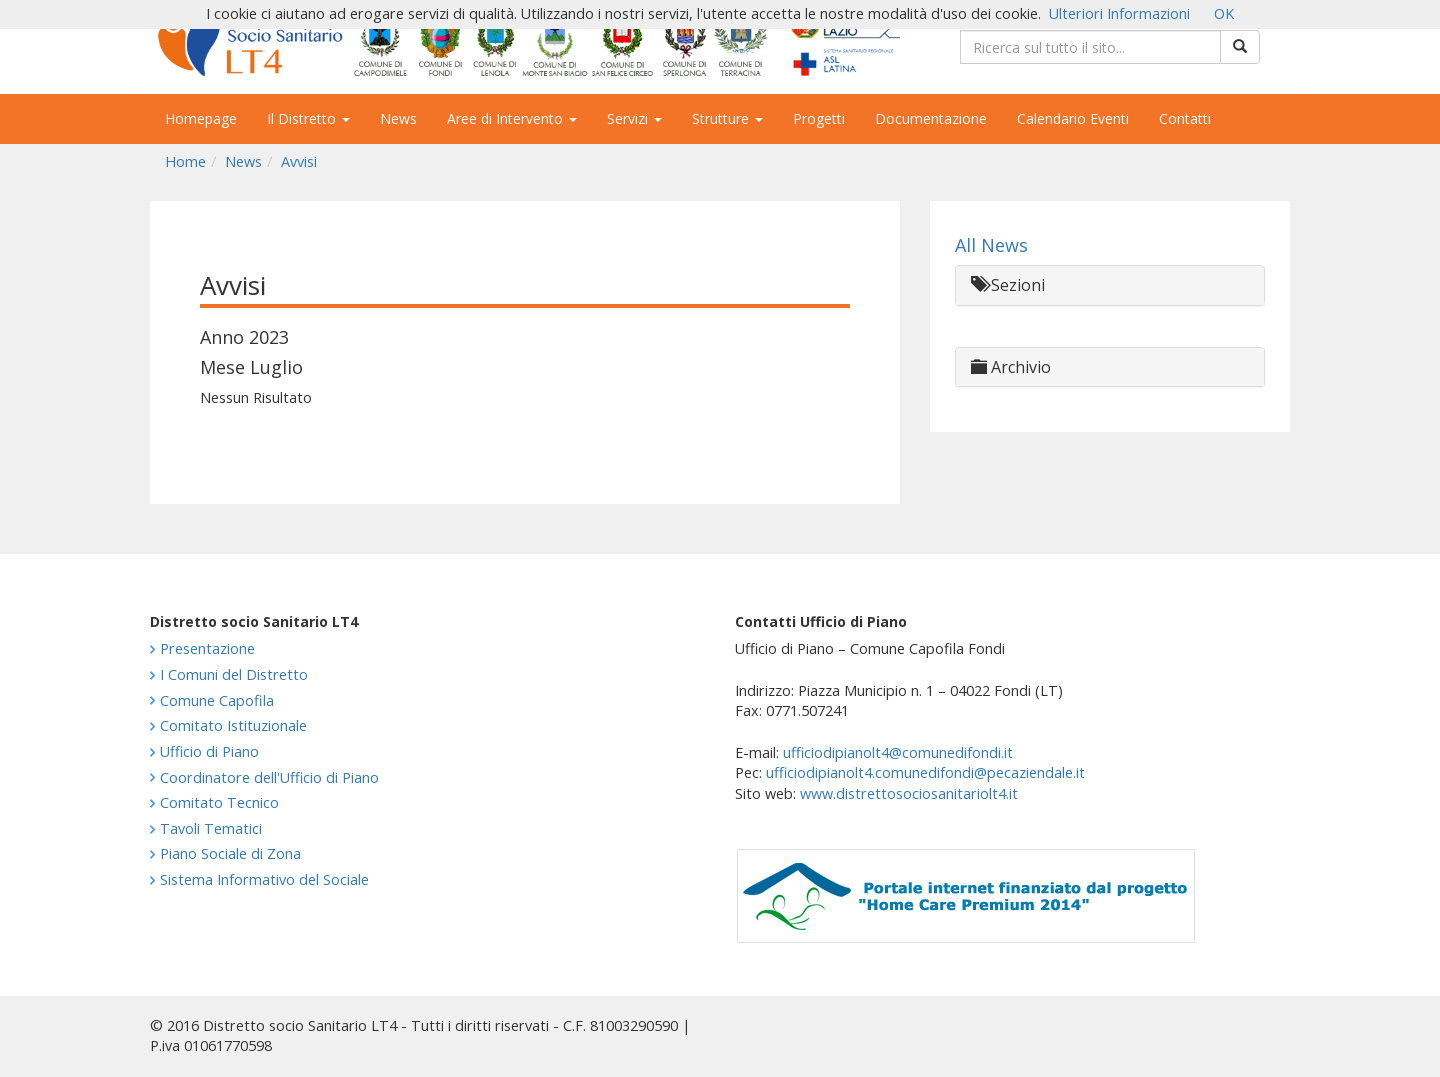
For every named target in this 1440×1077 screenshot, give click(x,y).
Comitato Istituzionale (233, 725)
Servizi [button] (634, 118)
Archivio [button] (1011, 367)
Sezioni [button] (1008, 285)
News (398, 118)
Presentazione (207, 648)
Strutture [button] (727, 118)
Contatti (1185, 118)
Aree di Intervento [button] (512, 118)
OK (1224, 13)
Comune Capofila (217, 700)
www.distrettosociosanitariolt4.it (909, 793)
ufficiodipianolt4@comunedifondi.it (898, 752)
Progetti (819, 118)
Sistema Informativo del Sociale (264, 879)
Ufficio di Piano (209, 751)
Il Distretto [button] (308, 118)
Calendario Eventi (1073, 118)
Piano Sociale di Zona (230, 853)
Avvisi (299, 161)
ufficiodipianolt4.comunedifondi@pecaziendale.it (925, 772)
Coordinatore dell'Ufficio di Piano (269, 777)
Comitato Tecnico (219, 802)
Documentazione (931, 118)
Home (185, 161)
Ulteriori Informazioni (1119, 13)
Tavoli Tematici (211, 828)
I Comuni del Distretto (234, 674)
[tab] (1110, 285)
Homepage (201, 118)
